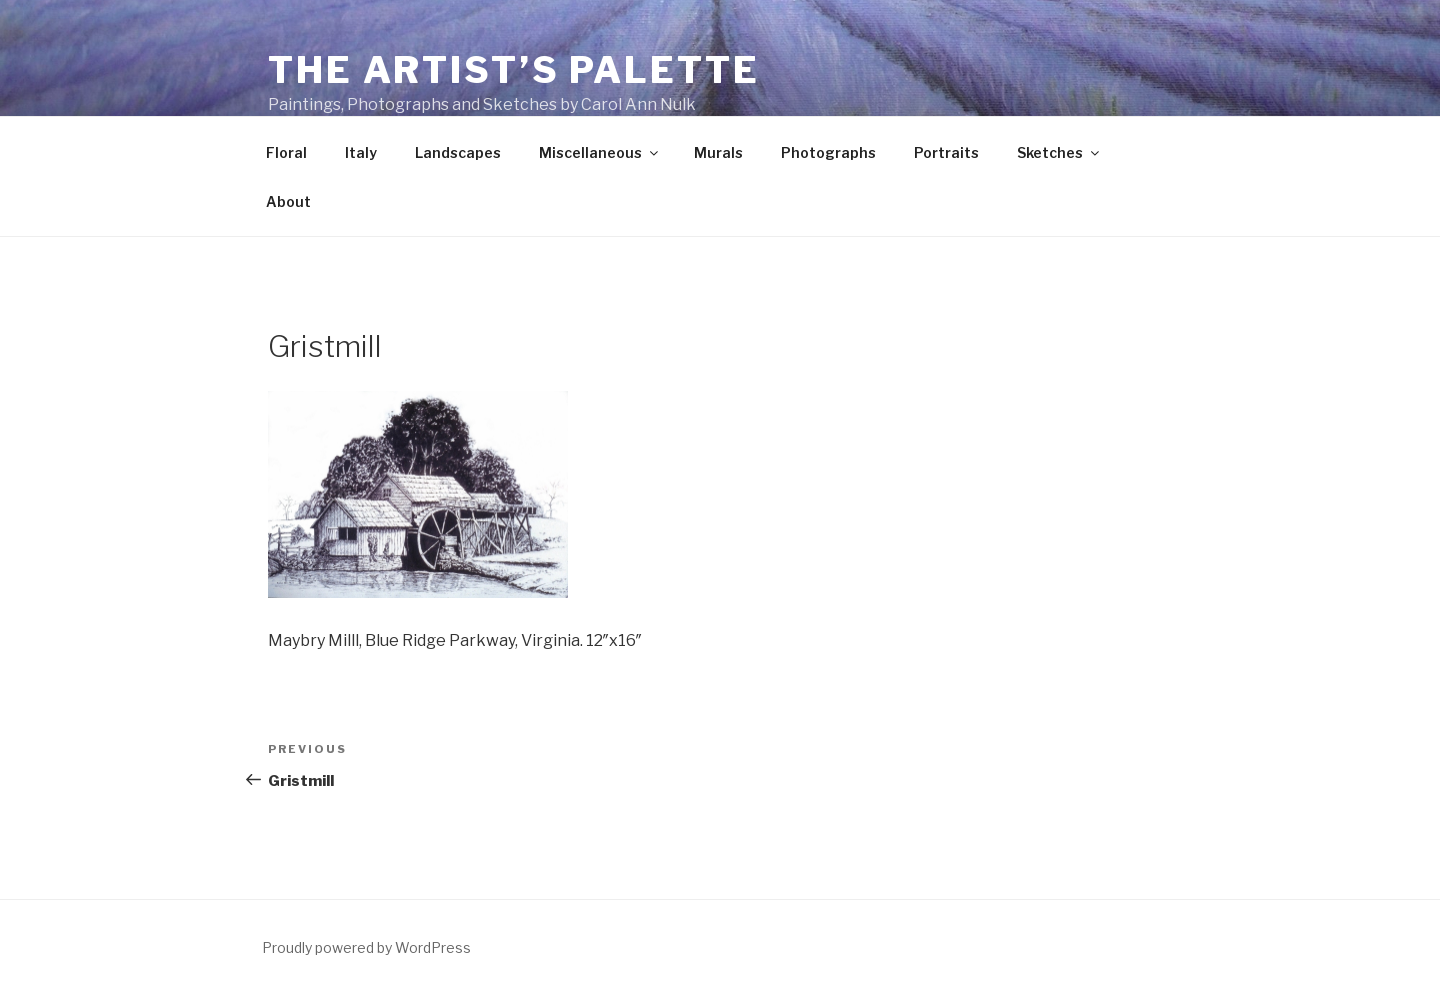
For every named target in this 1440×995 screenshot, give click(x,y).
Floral (286, 152)
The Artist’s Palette (514, 70)
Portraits (946, 152)
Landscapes (458, 152)
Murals (718, 152)
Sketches (1059, 152)
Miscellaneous (600, 152)
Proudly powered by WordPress (366, 947)
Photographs (828, 152)
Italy (361, 152)
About (288, 201)
